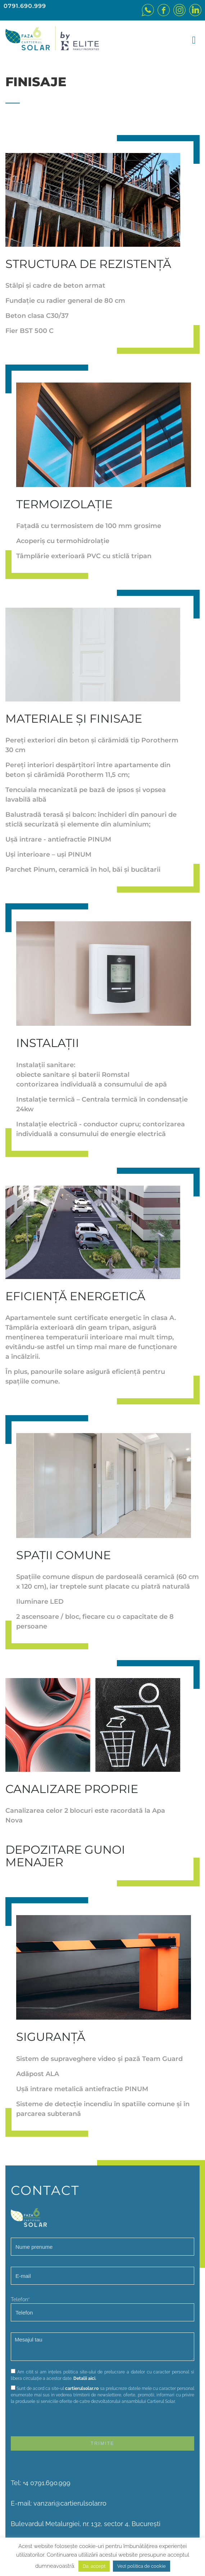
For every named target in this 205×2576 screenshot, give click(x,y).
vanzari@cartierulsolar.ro (69, 2503)
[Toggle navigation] (192, 40)
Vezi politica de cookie (141, 2566)
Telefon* (102, 2309)
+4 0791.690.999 (46, 2483)
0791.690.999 (25, 6)
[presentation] (65, 2422)
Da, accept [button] (94, 2566)
